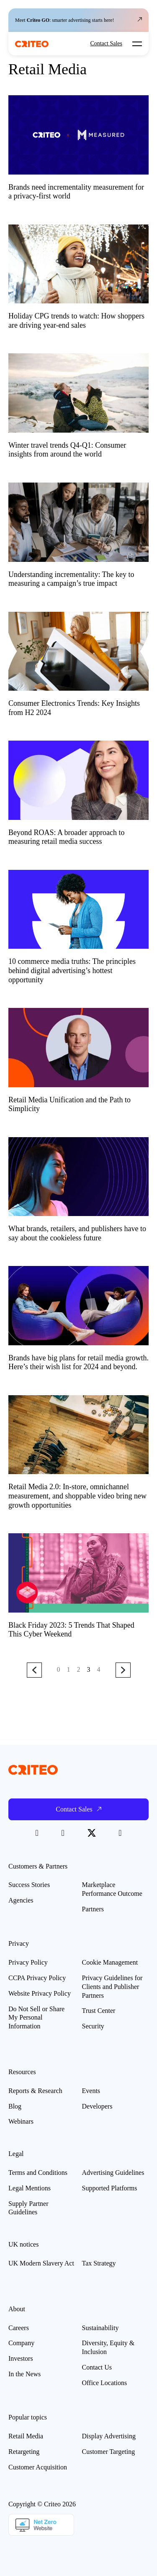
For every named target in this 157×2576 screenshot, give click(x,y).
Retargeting (23, 2451)
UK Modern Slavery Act (41, 2263)
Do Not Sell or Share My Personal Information (36, 2017)
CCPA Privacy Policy (37, 1977)
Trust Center (99, 2010)
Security (93, 2026)
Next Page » (123, 1670)
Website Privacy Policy (39, 1993)
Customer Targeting (108, 2451)
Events (91, 2090)
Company (21, 2342)
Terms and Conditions (37, 2172)
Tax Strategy (99, 2263)
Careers (18, 2327)
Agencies (20, 1900)
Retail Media (25, 2436)
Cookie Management (110, 1962)
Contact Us (97, 2367)
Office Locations (104, 2382)
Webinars (20, 2121)
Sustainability (100, 2327)
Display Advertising (109, 2436)
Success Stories (29, 1884)
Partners (93, 1909)
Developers (97, 2106)
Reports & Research (35, 2090)
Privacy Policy (28, 1962)
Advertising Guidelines (113, 2172)
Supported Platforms (109, 2188)
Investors (20, 2358)
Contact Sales (106, 44)
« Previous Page (34, 1669)
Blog (14, 2106)
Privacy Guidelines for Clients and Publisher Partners (112, 1986)
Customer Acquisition (37, 2467)
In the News (24, 2374)
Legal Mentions (29, 2188)
